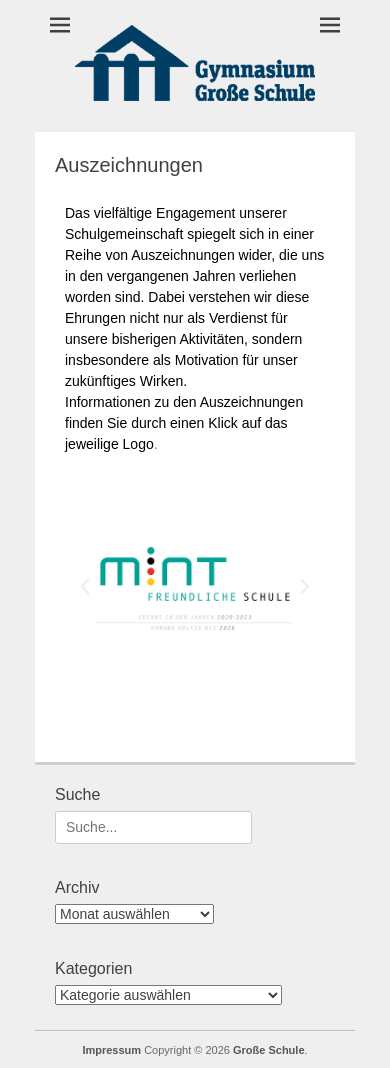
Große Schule (269, 1050)
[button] (85, 587)
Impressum (111, 1050)
